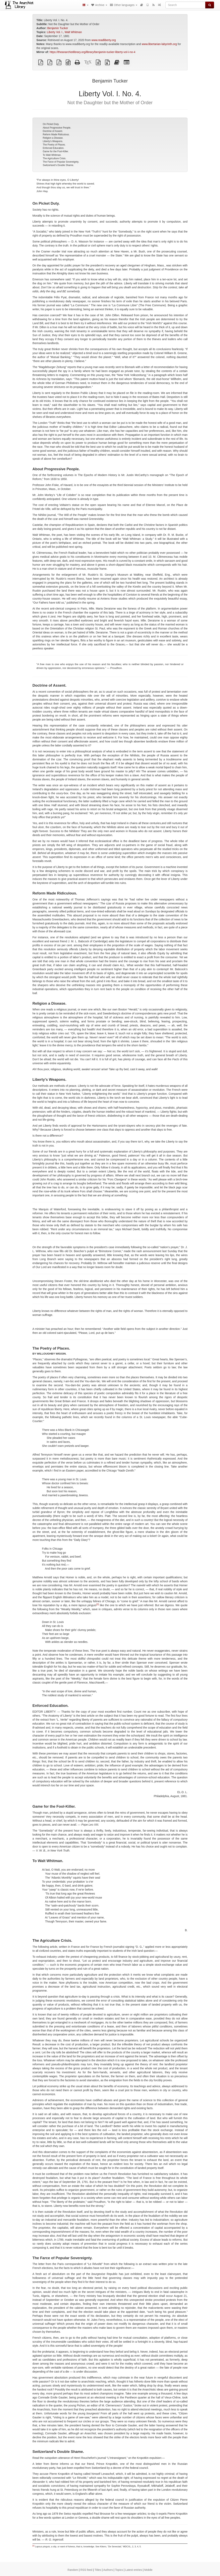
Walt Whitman (73, 32)
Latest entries (133, 2569)
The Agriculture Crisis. (54, 158)
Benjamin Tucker (57, 28)
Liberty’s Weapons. (53, 141)
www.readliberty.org (103, 40)
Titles (97, 2569)
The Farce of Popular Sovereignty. (61, 161)
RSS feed (86, 2569)
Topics (119, 2569)
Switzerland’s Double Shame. (58, 165)
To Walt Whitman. (52, 155)
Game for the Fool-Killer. (56, 151)
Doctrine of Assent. (53, 131)
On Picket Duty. (51, 124)
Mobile (148, 2569)
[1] (97, 1604)
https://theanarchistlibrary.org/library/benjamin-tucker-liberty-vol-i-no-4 (92, 52)
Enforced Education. (53, 148)
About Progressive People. (57, 127)
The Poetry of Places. (54, 144)
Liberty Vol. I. (55, 32)
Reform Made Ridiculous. (56, 134)
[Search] (185, 5)
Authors (108, 2569)
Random (73, 2569)
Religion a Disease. (53, 137)
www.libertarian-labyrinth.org (159, 44)
